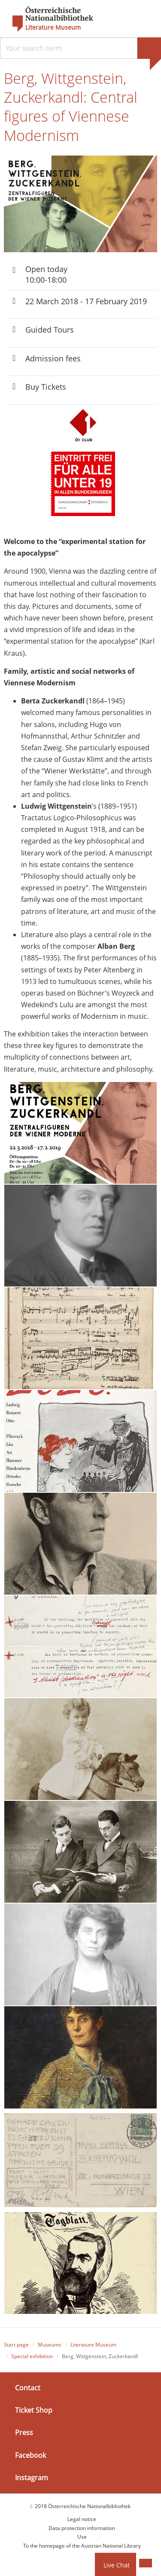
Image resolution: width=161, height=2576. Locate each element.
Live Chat (116, 2565)
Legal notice (81, 2519)
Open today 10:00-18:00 (46, 274)
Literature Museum (53, 27)
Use (82, 2536)
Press (24, 2432)
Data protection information (82, 2528)
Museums (49, 2344)
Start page (16, 2344)
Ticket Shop (33, 2410)
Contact (27, 2388)
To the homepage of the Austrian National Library (82, 2545)
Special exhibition (32, 2356)
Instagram (31, 2477)
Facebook (30, 2455)
